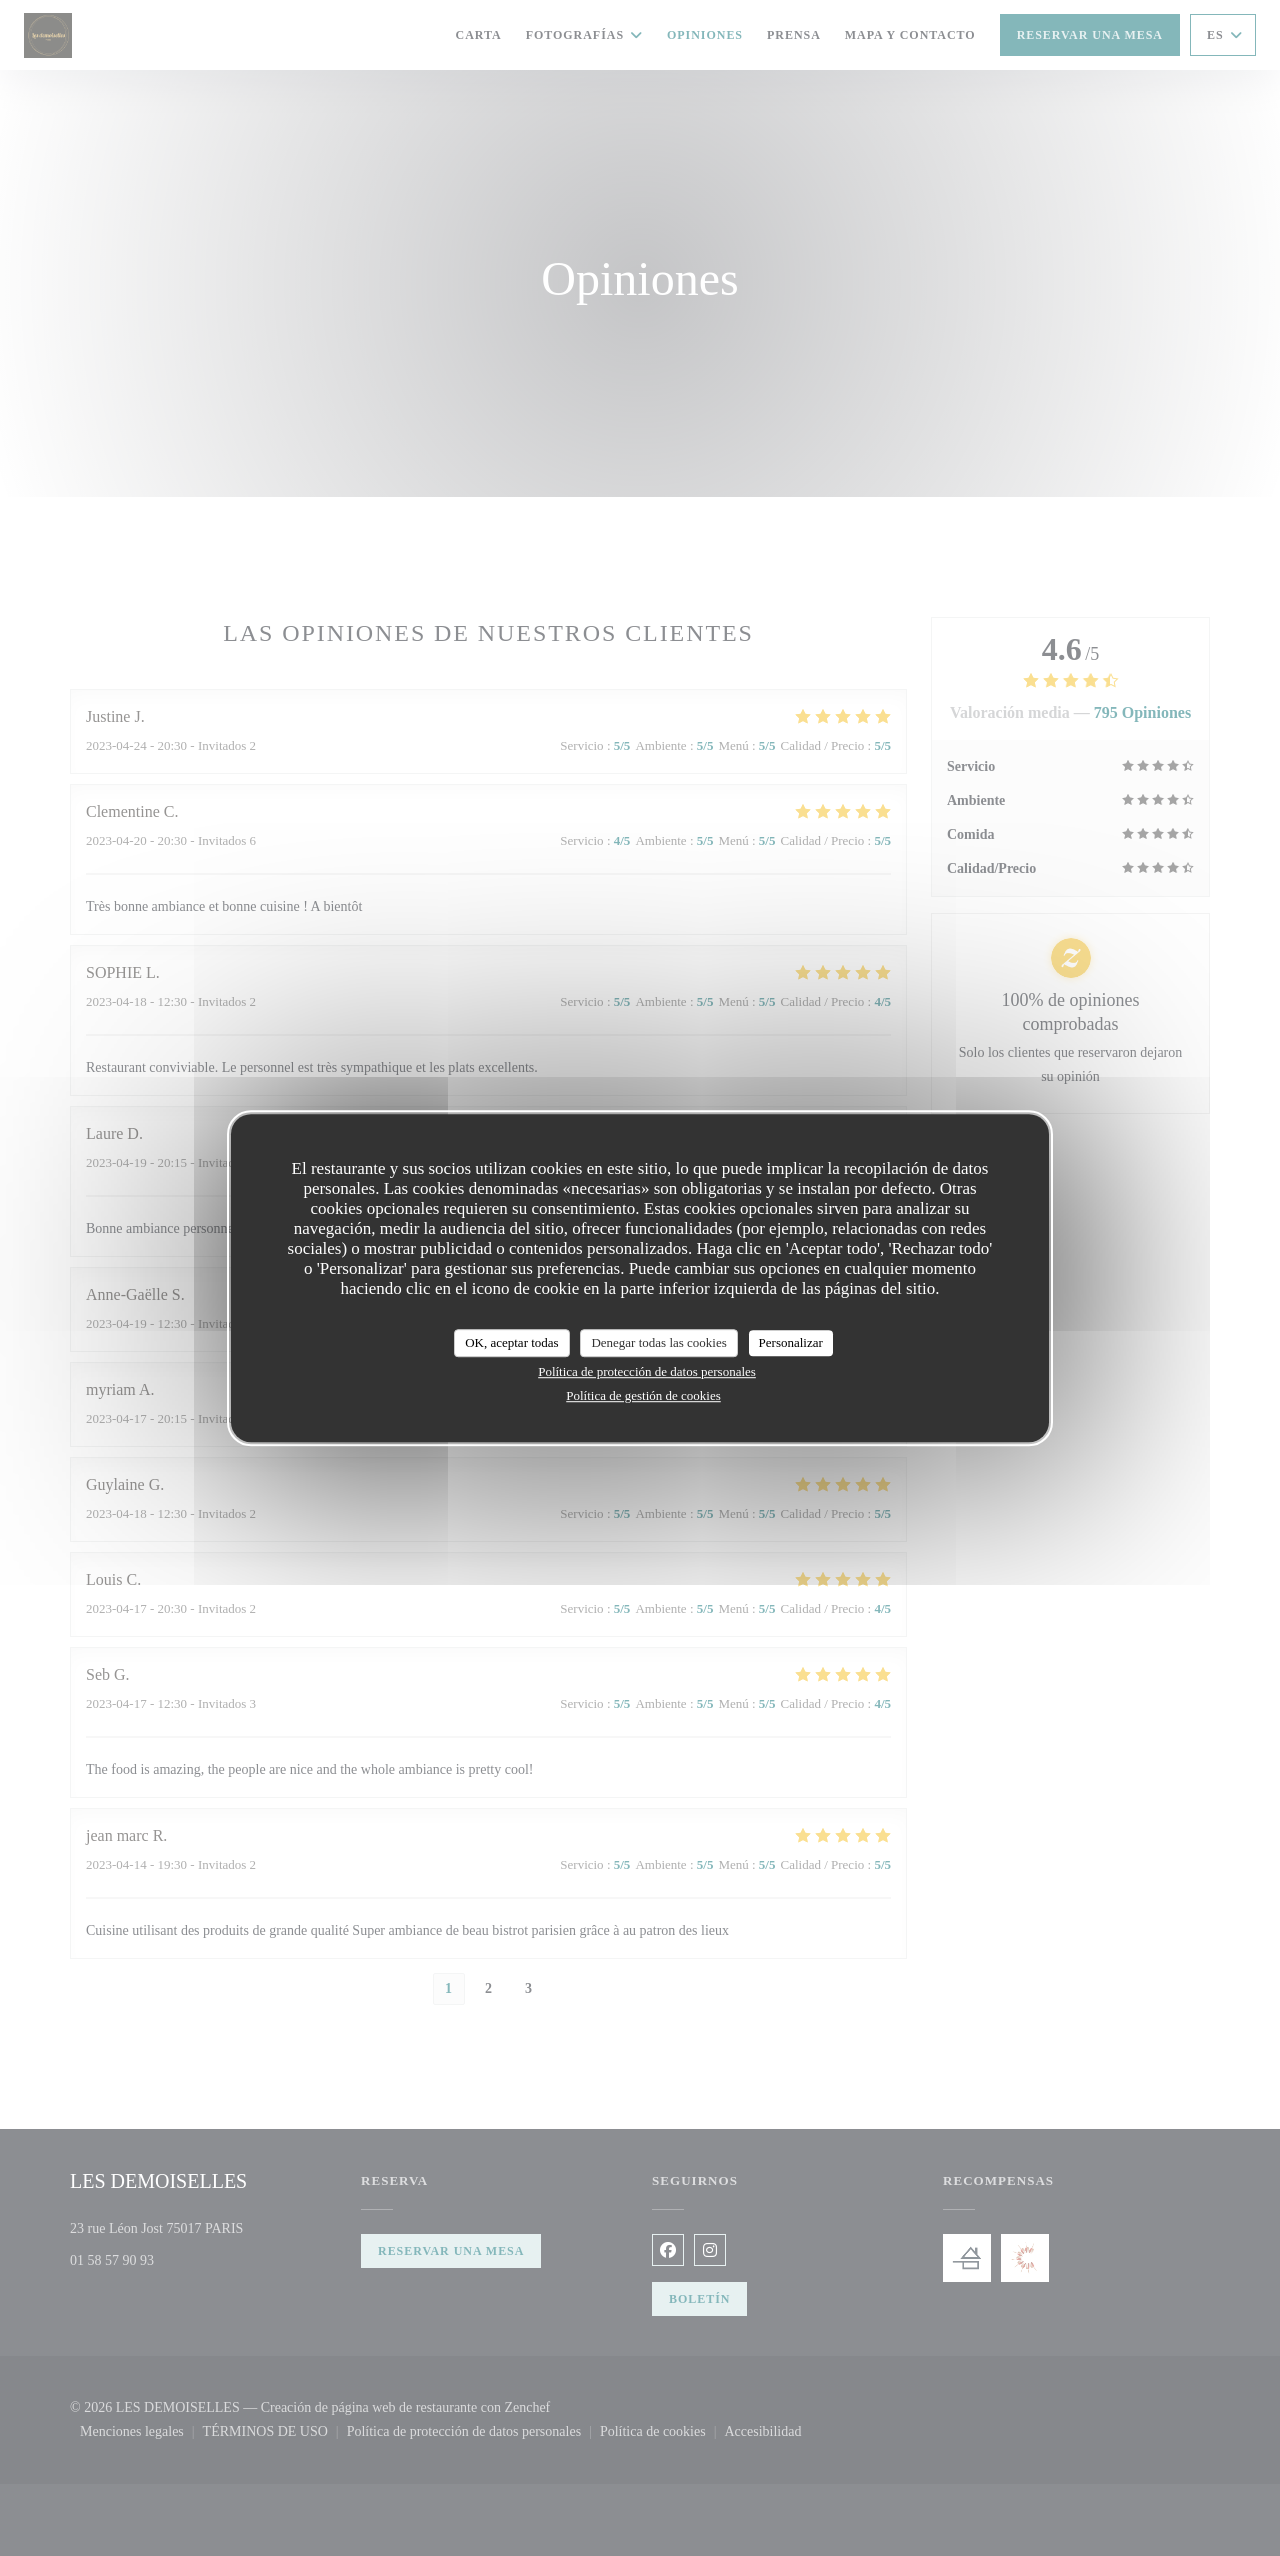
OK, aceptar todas (512, 1342)
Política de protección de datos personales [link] (647, 1371)
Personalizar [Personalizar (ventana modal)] (791, 1342)
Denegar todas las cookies (658, 1342)
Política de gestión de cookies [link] (643, 1395)
